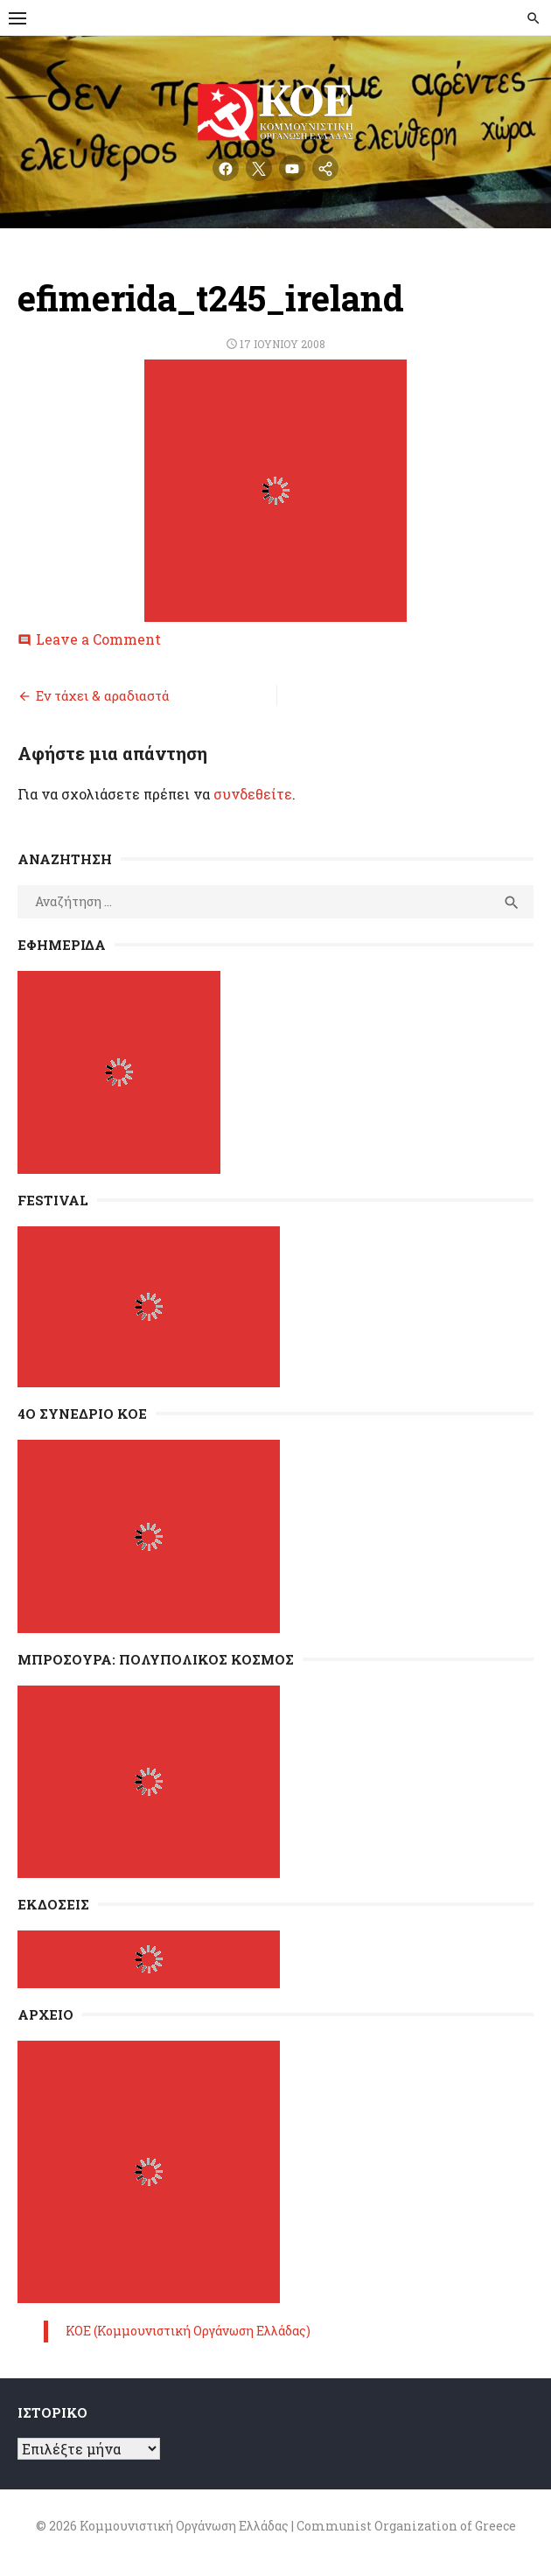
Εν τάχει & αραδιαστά (103, 695)
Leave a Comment (98, 639)
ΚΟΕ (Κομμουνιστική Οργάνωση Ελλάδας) (188, 2330)
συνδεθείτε (252, 794)
